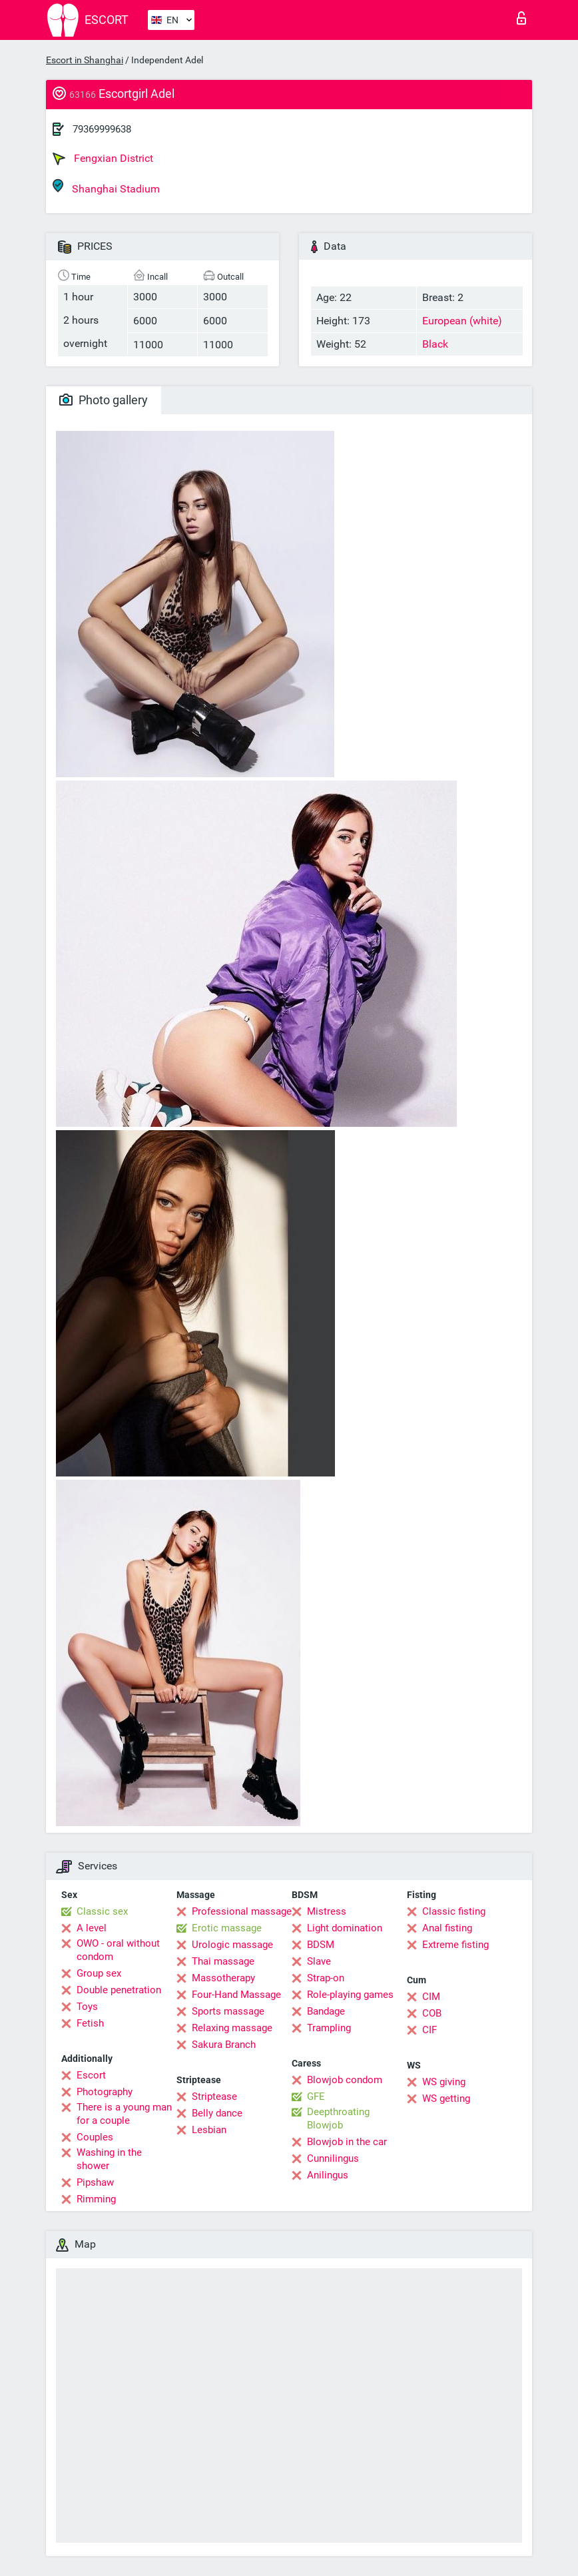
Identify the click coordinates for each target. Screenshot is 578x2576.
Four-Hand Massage (236, 1995)
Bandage (326, 2011)
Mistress (326, 1911)
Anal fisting (447, 1928)
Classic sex (102, 1911)
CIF (429, 2030)
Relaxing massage (232, 2028)
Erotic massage (227, 1928)
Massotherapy (223, 1978)
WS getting (446, 2098)
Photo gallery (103, 400)
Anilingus (327, 2175)
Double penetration (119, 1990)
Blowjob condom (344, 2080)
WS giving (443, 2082)
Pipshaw (95, 2182)
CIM (431, 1997)
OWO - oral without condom (118, 1950)
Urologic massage (232, 1945)
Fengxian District (103, 158)
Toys (87, 2007)
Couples (95, 2137)
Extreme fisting (455, 1945)
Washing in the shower (109, 2159)
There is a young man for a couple (124, 2113)
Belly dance (217, 2113)
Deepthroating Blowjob (338, 2118)
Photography (105, 2092)
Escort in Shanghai (84, 60)
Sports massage (228, 2011)
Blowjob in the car (347, 2142)
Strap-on (325, 1978)
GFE (316, 2096)
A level (92, 1928)
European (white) (462, 320)
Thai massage (223, 1961)
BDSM (320, 1945)
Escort (91, 2075)
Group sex (99, 1973)
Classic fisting (453, 1911)
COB (431, 2013)
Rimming (96, 2199)
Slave (319, 1961)
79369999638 (102, 129)
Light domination (344, 1928)
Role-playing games (350, 1995)
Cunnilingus (333, 2158)
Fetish (90, 2023)
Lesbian (209, 2130)
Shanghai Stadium (106, 186)
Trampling (329, 2028)
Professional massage (242, 1911)
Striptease (214, 2096)
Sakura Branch (224, 2045)
